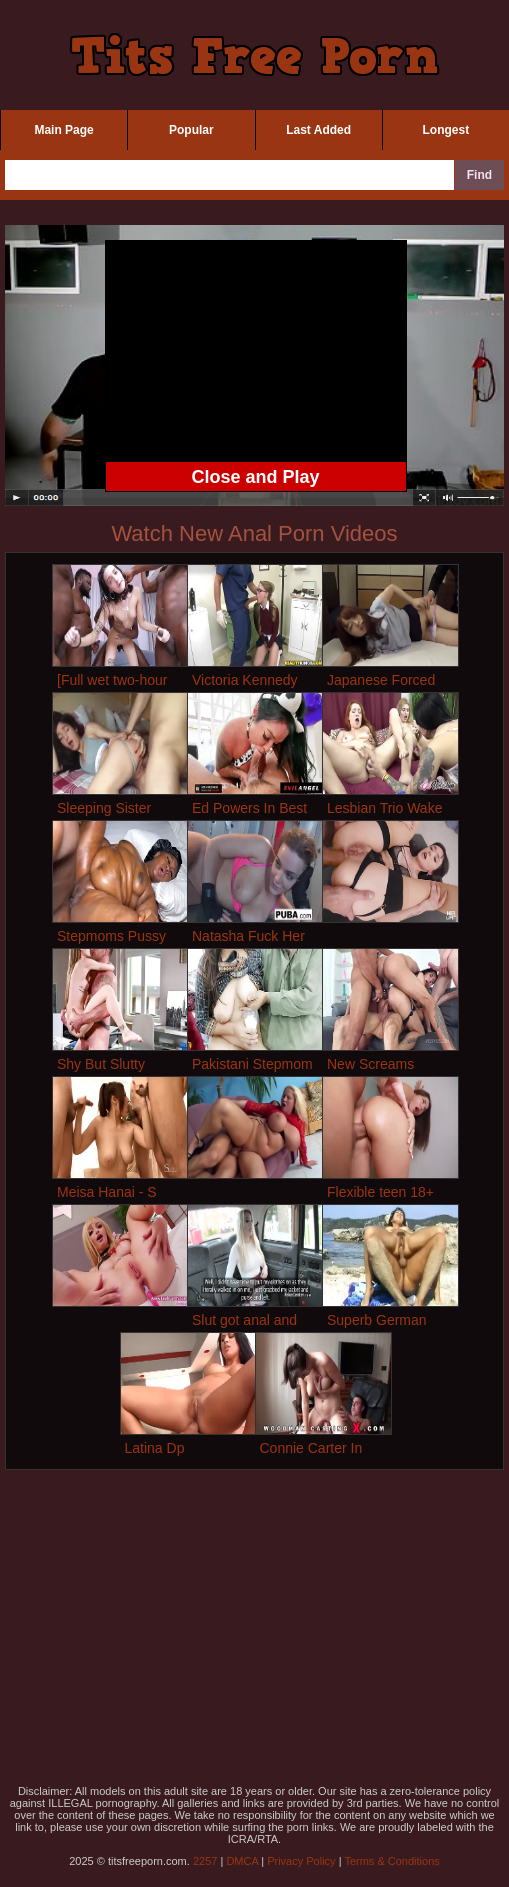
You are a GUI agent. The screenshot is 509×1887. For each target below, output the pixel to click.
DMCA (242, 1861)
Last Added (318, 130)
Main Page (63, 130)
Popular (191, 130)
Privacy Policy (301, 1861)
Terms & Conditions (391, 1861)
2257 (205, 1861)
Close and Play (255, 477)
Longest (446, 130)
